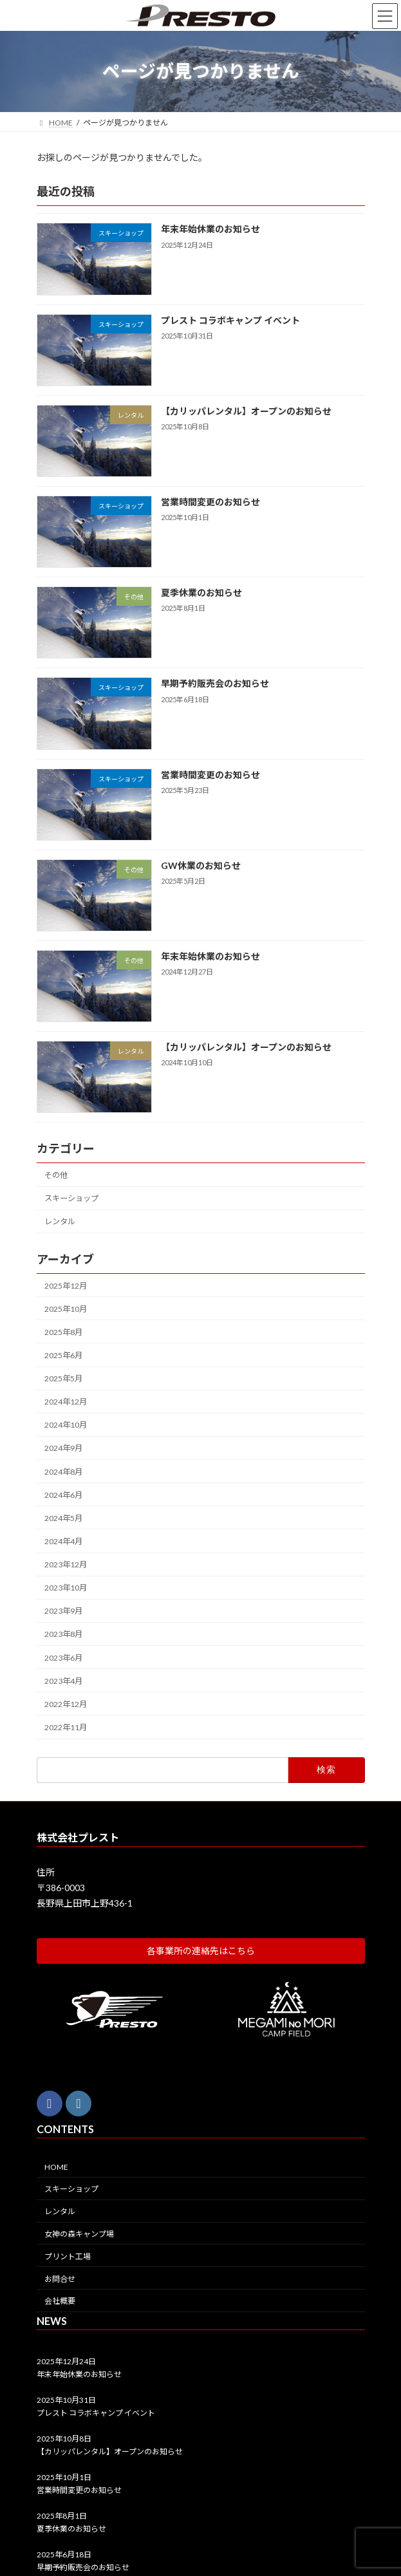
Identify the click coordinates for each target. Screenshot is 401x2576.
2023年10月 (65, 1587)
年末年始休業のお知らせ (209, 228)
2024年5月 (63, 1518)
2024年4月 (63, 1541)
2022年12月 (65, 1704)
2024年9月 (63, 1448)
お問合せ (59, 2278)
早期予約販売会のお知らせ (214, 683)
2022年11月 (65, 1727)
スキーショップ (71, 1198)
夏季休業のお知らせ (200, 592)
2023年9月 (63, 1611)
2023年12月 (65, 1564)
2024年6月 (63, 1494)
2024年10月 (65, 1425)
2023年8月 (63, 1634)
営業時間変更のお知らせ (209, 501)
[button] (201, 1950)
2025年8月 (63, 1332)
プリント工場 (67, 2256)
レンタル (59, 1221)
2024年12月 (65, 1401)
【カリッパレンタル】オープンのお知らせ (245, 411)
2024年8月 (63, 1471)
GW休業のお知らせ (200, 864)
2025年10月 (65, 1308)
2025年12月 (65, 1285)
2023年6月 (63, 1657)
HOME (56, 2166)
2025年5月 (63, 1378)
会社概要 (59, 2301)
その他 (56, 1175)
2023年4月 (63, 1680)
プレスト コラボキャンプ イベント (229, 319)
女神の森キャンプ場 (79, 2234)
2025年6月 (63, 1355)
